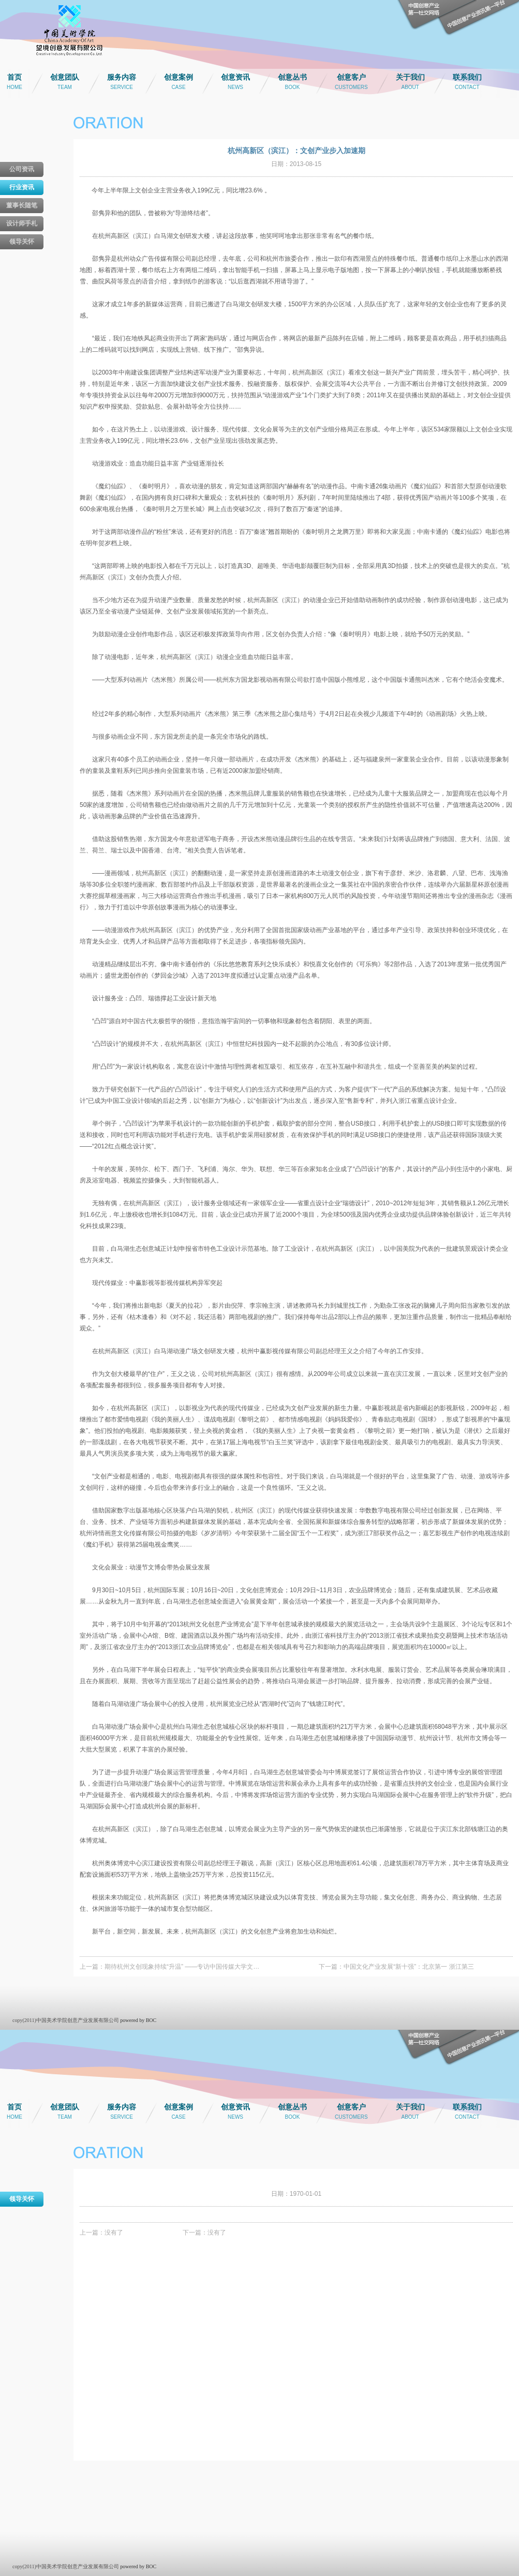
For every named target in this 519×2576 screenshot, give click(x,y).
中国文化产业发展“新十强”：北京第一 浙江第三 (408, 1966)
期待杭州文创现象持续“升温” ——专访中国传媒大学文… (182, 1966)
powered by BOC (138, 2020)
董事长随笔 (21, 205)
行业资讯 (21, 187)
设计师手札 (21, 223)
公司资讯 (21, 169)
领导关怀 (21, 241)
